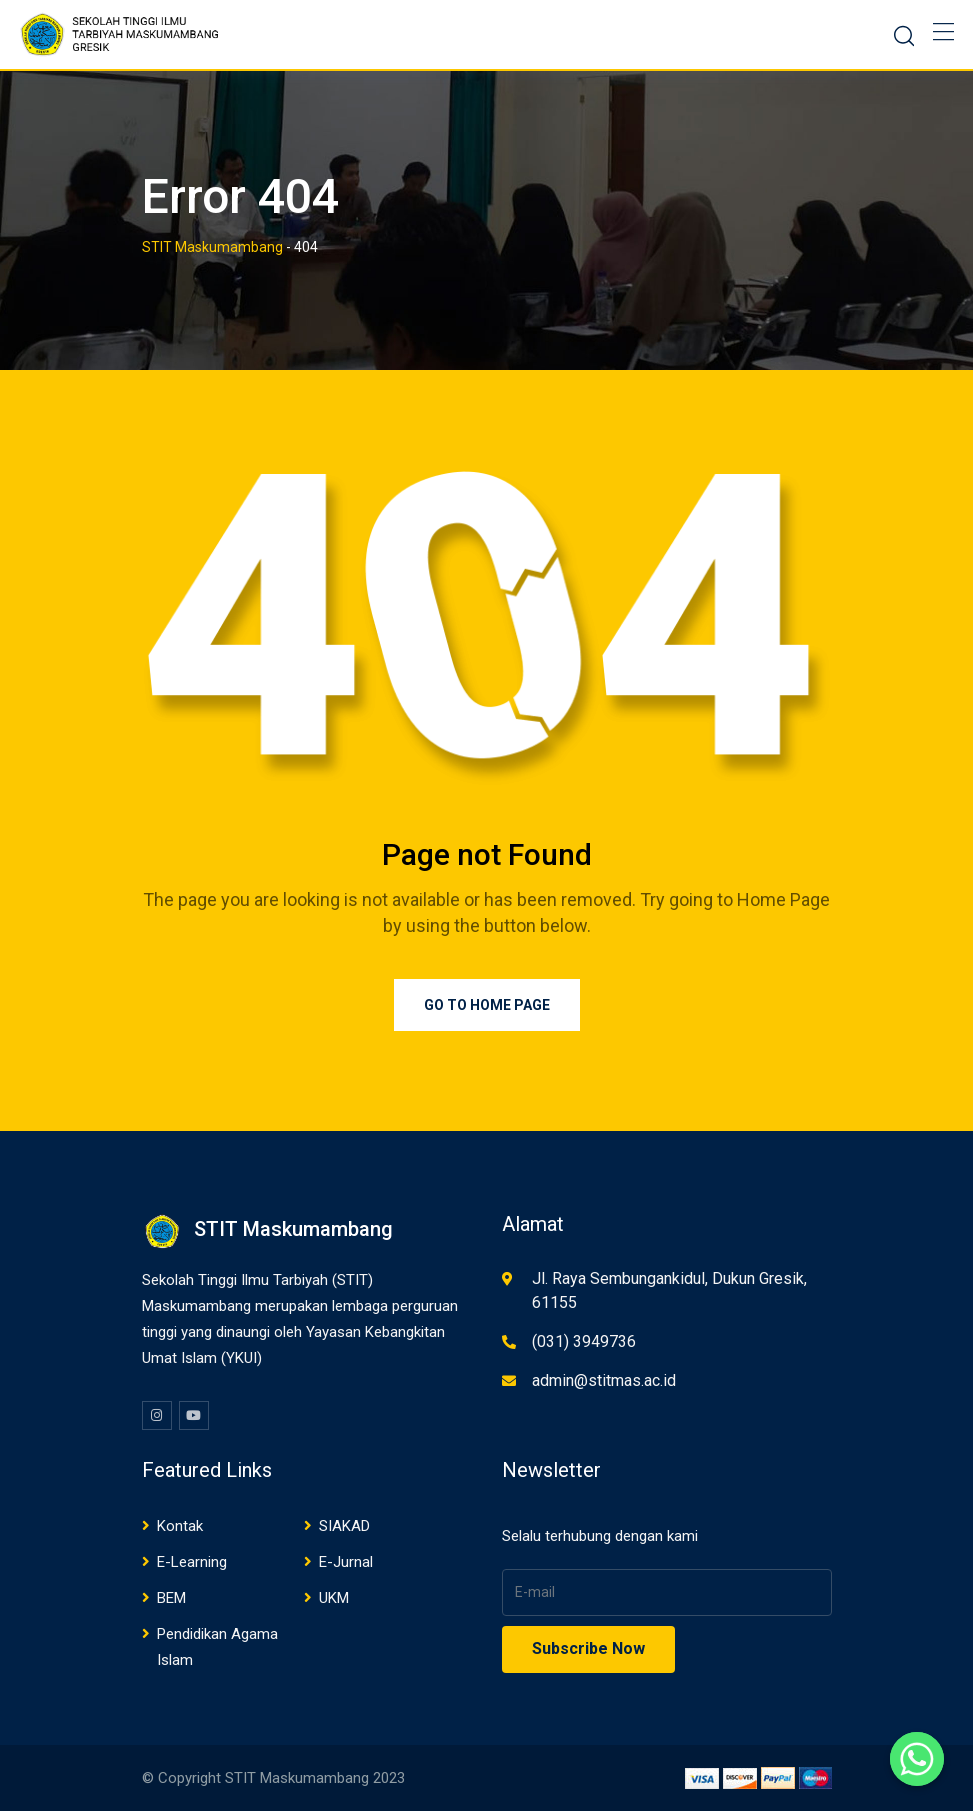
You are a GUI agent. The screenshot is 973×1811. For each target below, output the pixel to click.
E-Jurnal (346, 1562)
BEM (171, 1598)
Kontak (180, 1526)
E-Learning (192, 1562)
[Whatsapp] (917, 1759)
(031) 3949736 (584, 1341)
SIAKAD (344, 1526)
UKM (334, 1598)
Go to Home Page (487, 1005)
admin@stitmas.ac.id (604, 1380)
